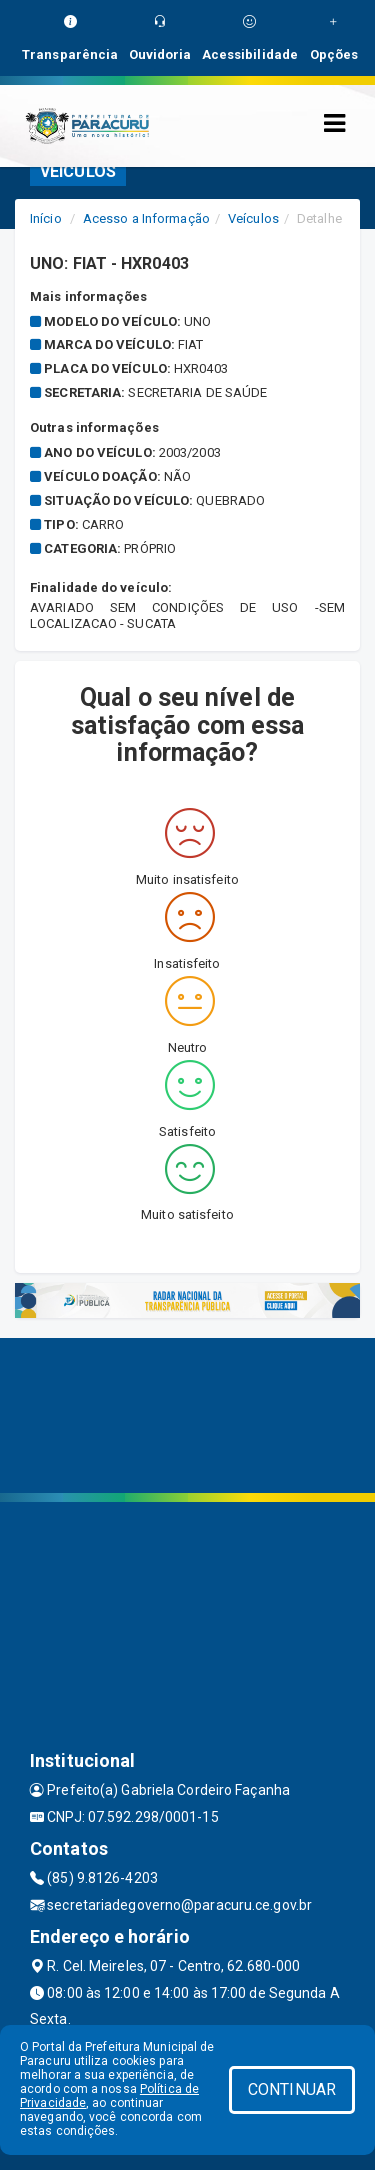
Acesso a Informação (146, 218)
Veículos (253, 218)
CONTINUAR (292, 2089)
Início (46, 218)
